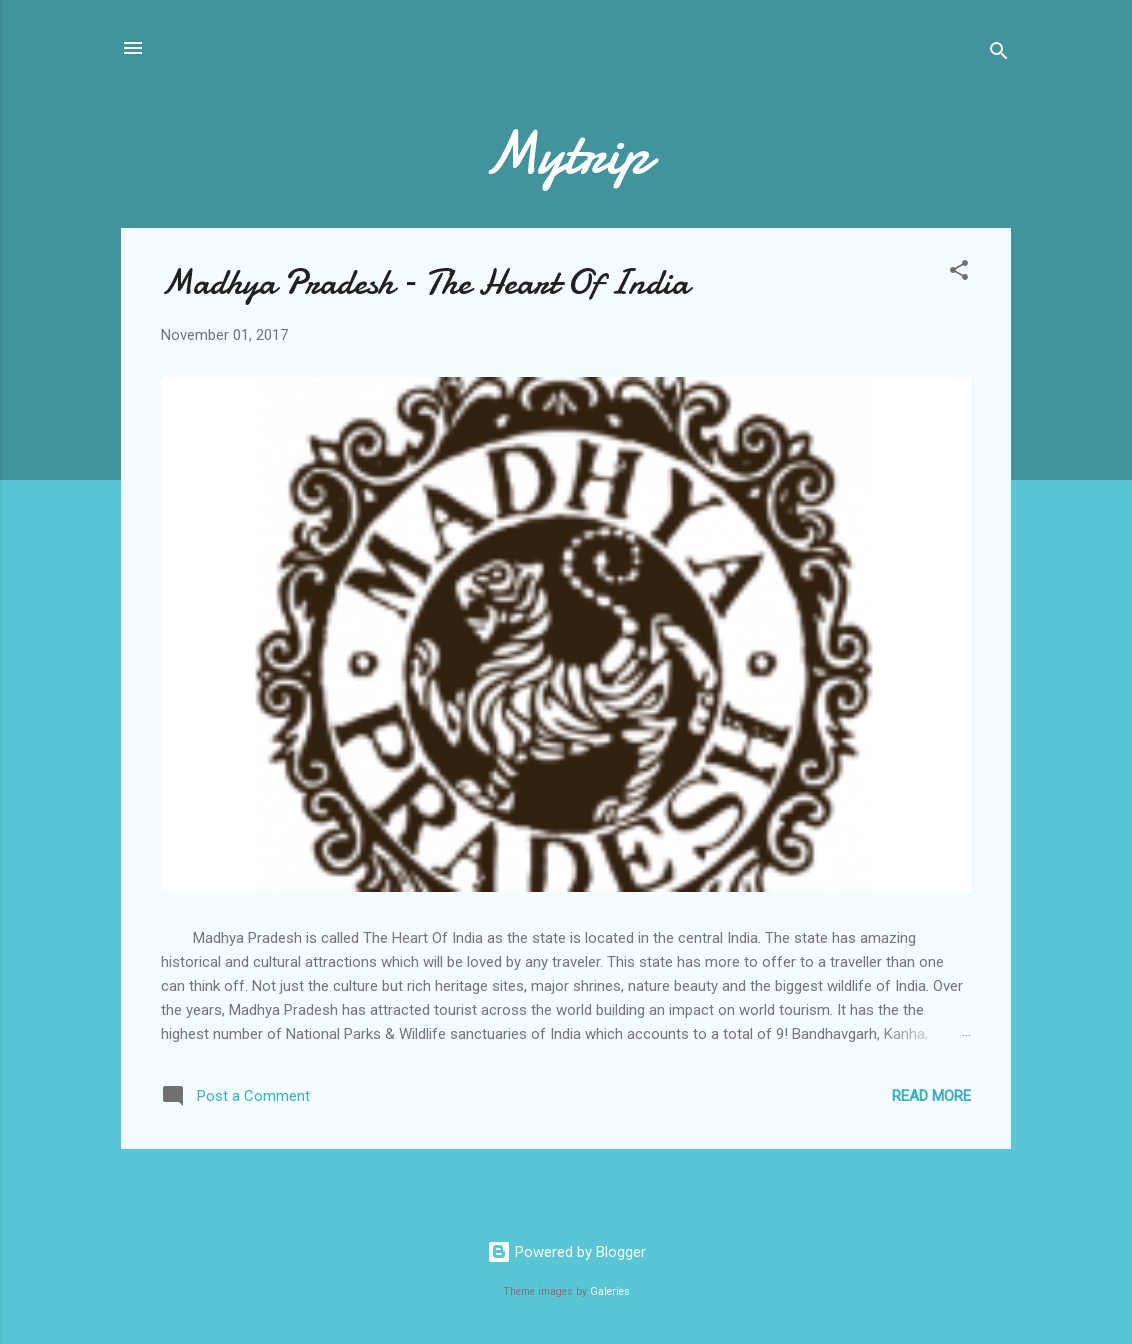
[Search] (999, 54)
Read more (931, 1096)
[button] (959, 273)
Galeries (610, 1291)
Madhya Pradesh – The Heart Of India (425, 282)
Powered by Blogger (566, 1252)
